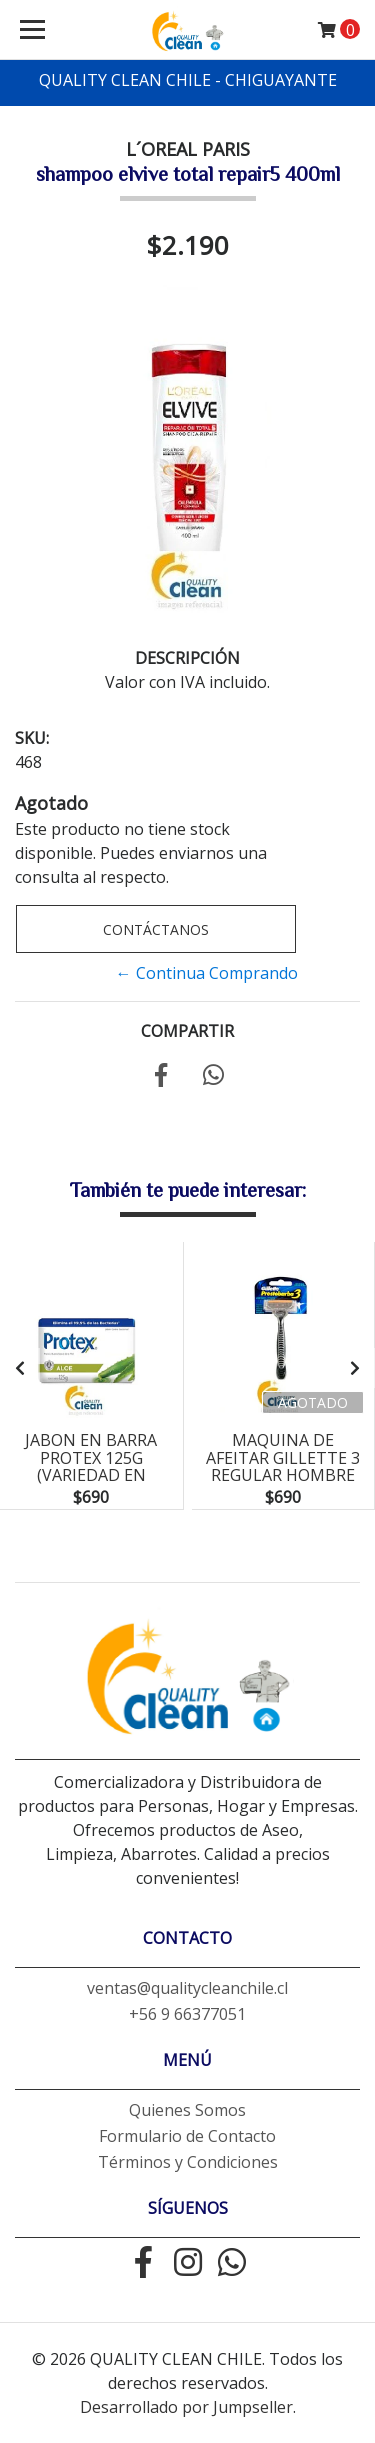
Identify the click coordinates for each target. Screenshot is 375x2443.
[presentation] (20, 1368)
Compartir (187, 1031)
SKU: (32, 738)
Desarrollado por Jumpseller (186, 2407)
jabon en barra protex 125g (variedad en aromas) (91, 1466)
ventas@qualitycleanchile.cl (187, 1988)
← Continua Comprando (207, 973)
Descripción (187, 658)
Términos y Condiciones (188, 2162)
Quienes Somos (187, 2110)
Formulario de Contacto (187, 2136)
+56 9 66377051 (187, 2014)
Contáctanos (156, 929)
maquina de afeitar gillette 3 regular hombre (283, 1457)
